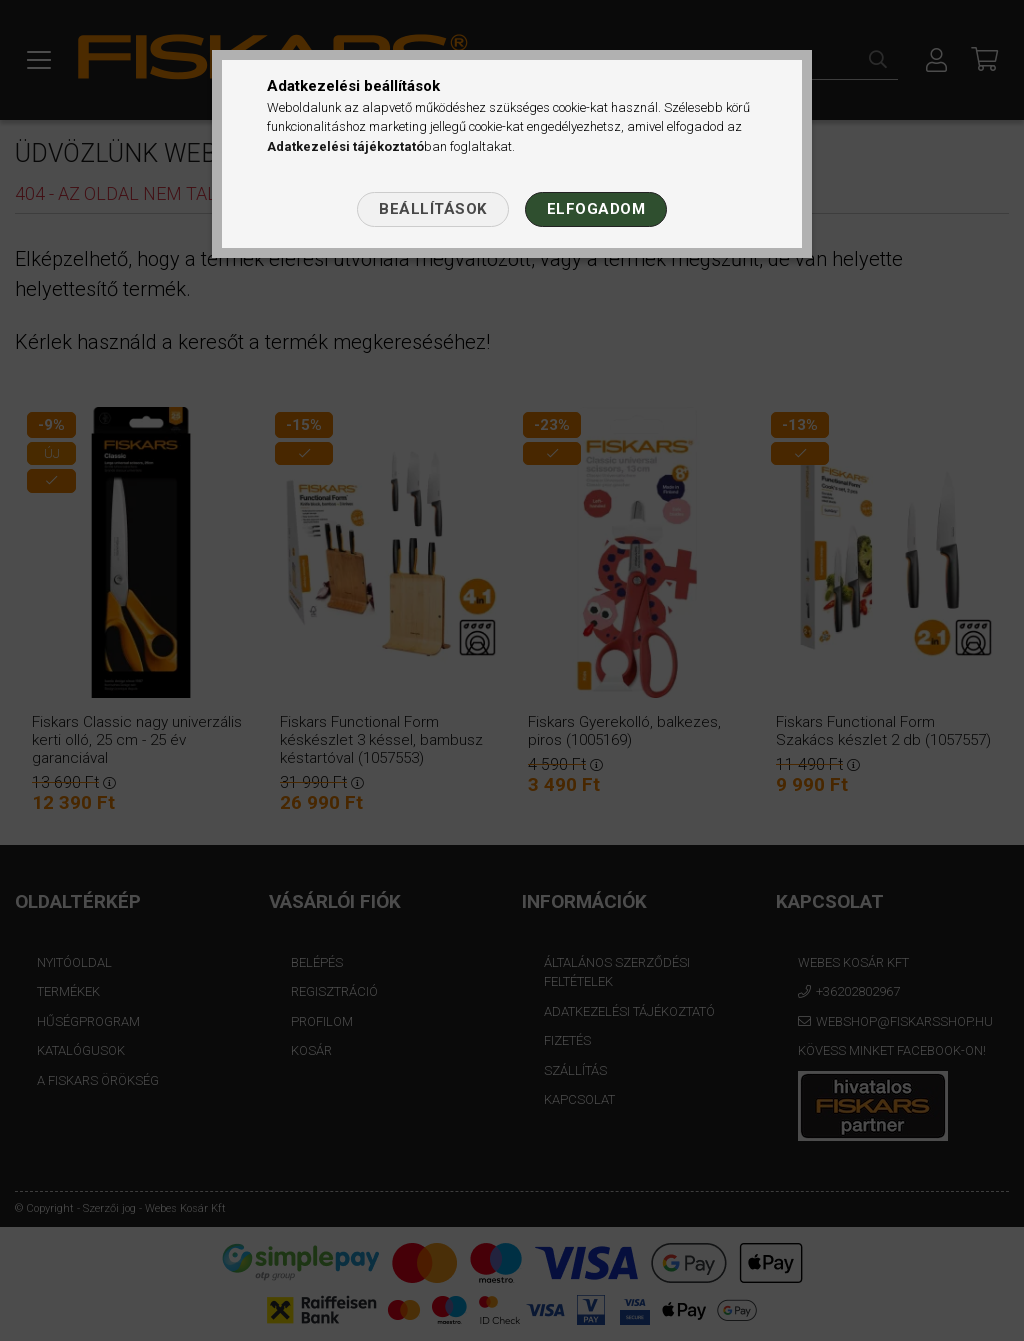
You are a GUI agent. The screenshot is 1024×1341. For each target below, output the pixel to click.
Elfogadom (596, 209)
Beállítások (433, 209)
